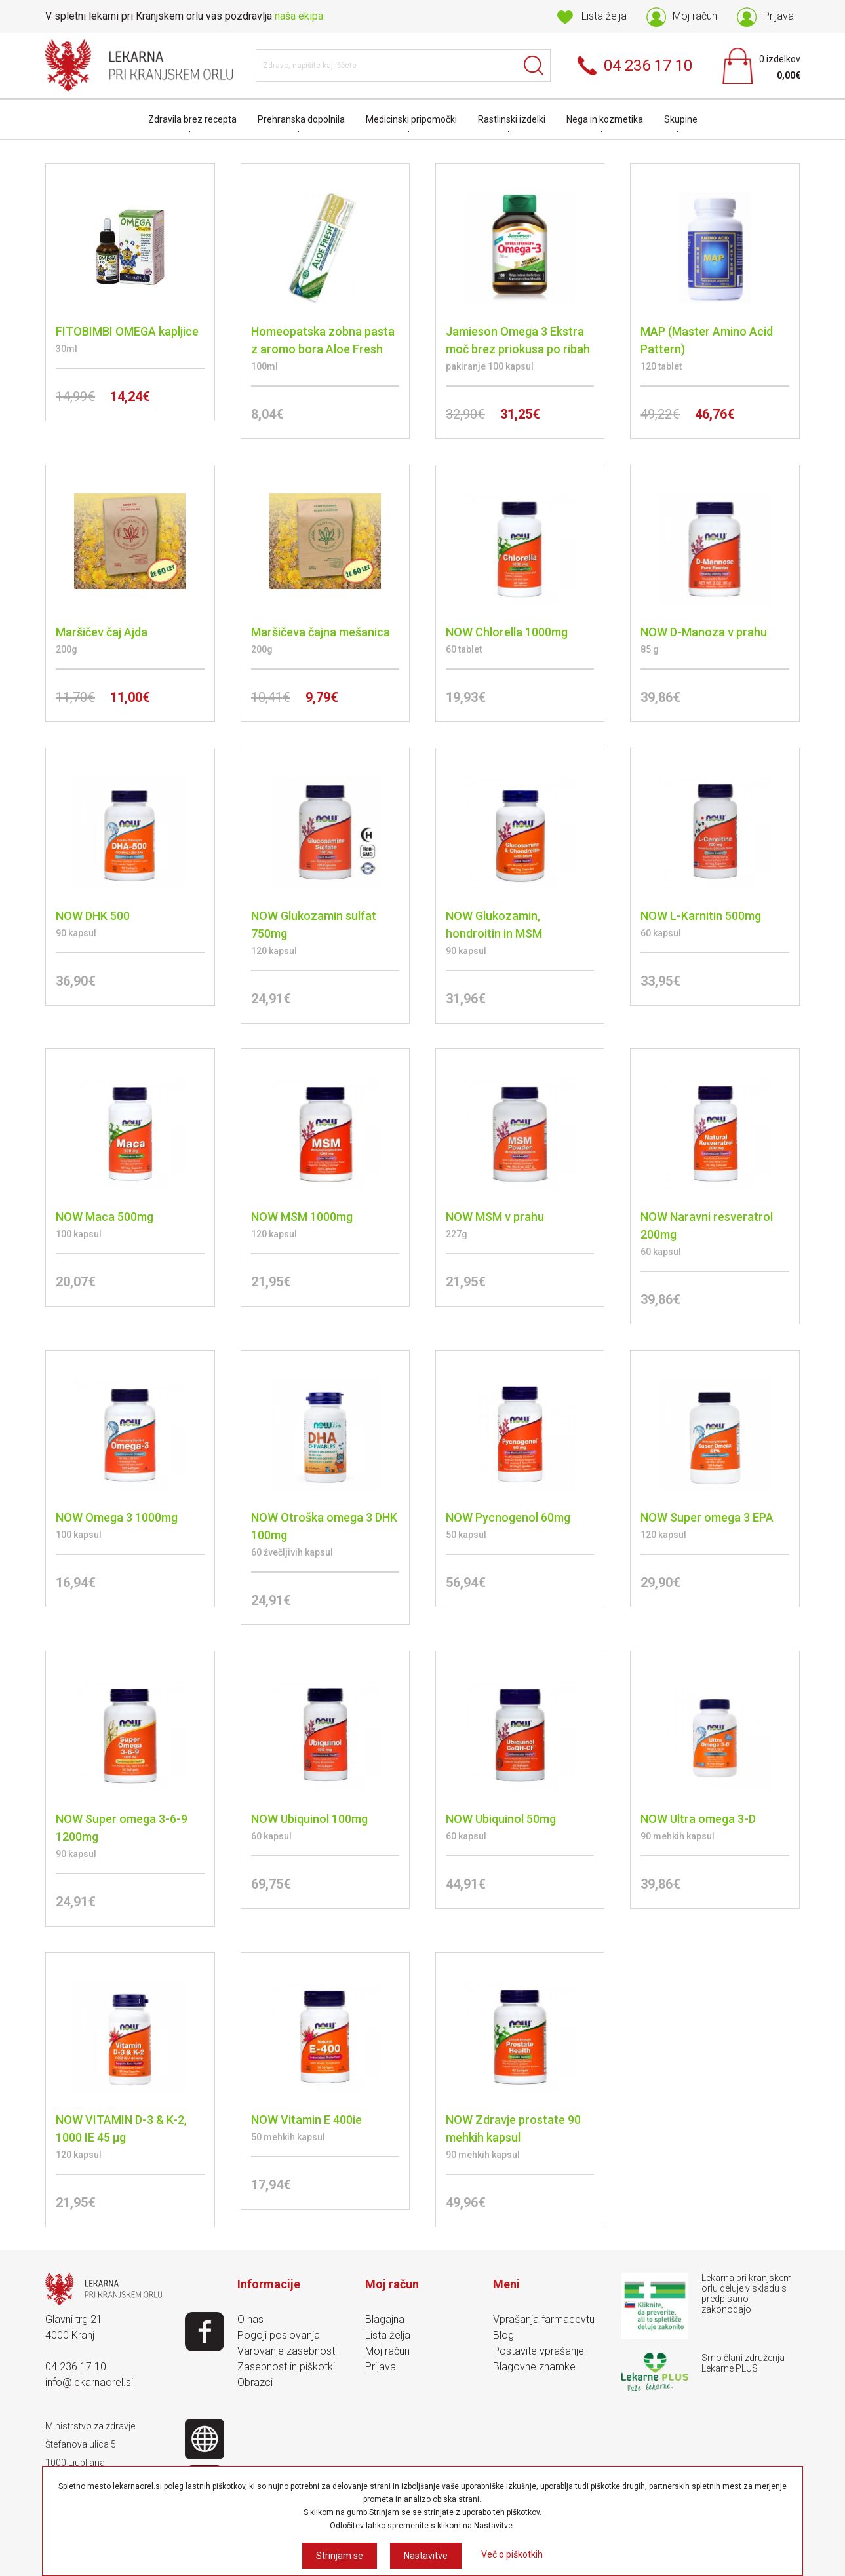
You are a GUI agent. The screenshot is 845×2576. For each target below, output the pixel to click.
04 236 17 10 (75, 2366)
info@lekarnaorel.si (89, 2382)
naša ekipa (299, 16)
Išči (534, 65)
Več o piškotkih (512, 2554)
